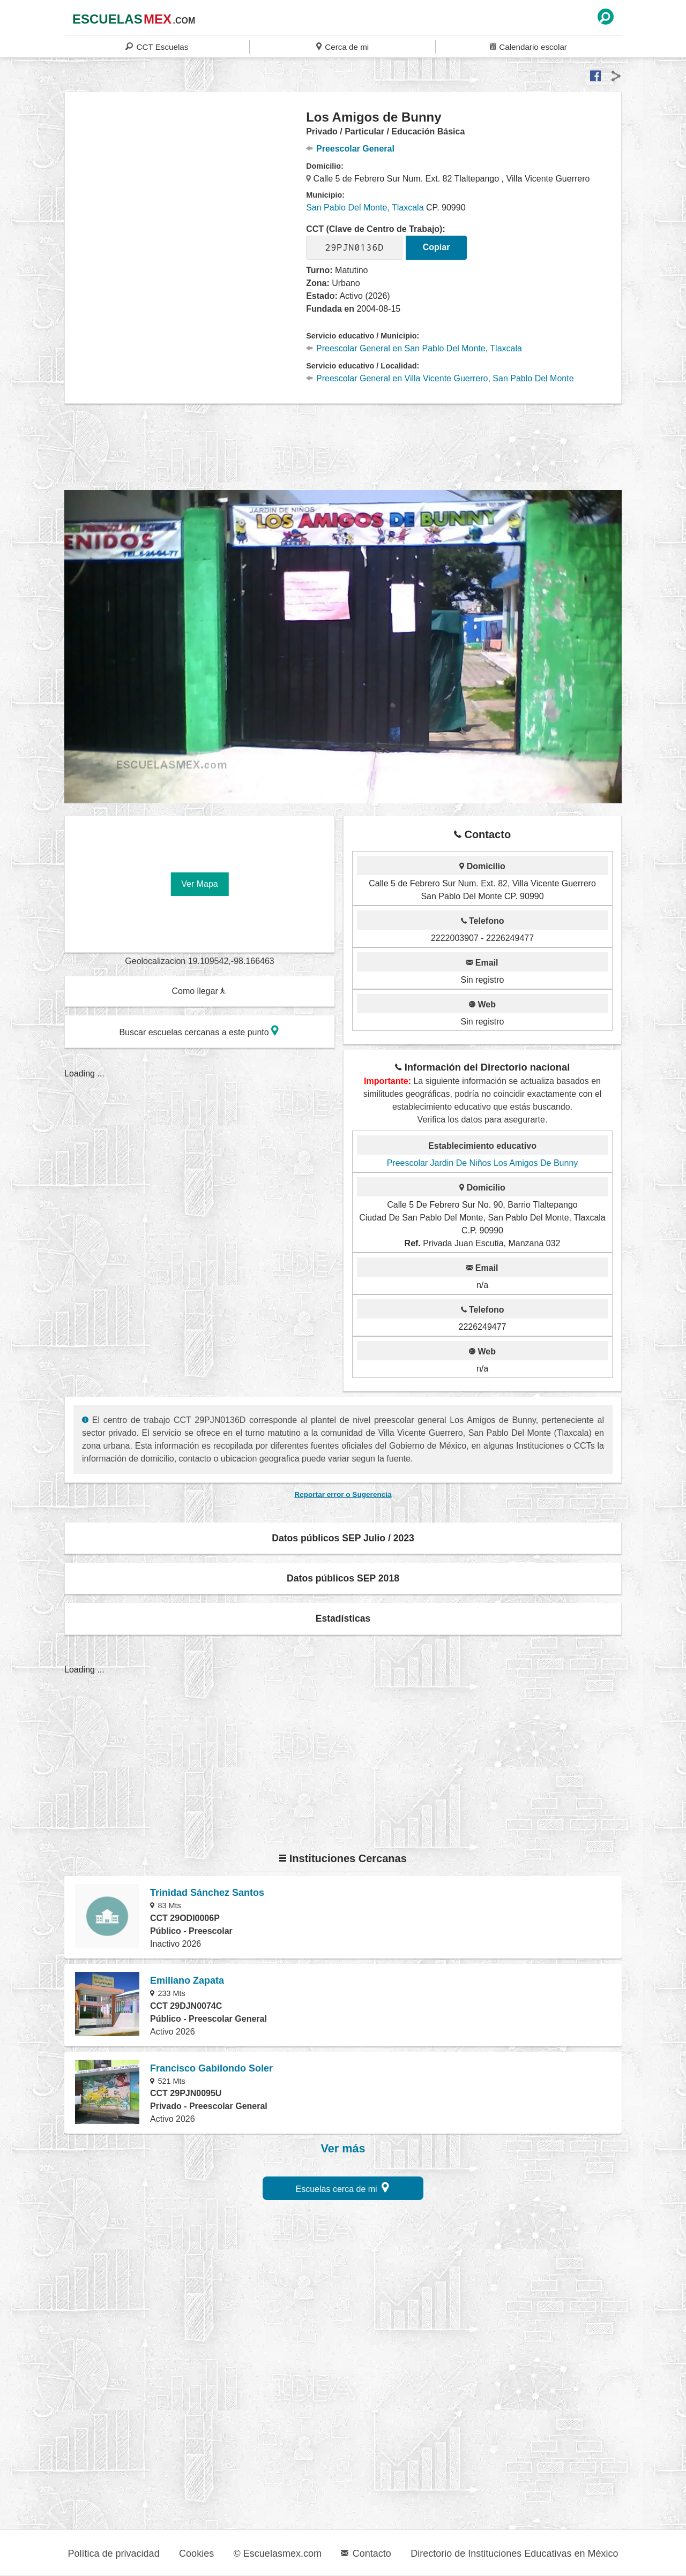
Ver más (343, 2148)
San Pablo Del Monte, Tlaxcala (364, 207)
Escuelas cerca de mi (343, 2187)
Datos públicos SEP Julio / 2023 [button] (343, 1538)
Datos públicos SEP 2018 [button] (343, 1578)
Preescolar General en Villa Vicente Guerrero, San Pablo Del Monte (439, 378)
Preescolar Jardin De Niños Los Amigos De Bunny (482, 1163)
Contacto (366, 2553)
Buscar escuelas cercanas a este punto (199, 1030)
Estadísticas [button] (343, 1618)
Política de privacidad (114, 2553)
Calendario (528, 46)
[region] (185, 195)
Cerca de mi (342, 46)
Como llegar (199, 991)
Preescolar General (350, 148)
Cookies (196, 2553)
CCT (156, 46)
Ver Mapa (199, 883)
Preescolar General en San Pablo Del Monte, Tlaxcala (414, 348)
